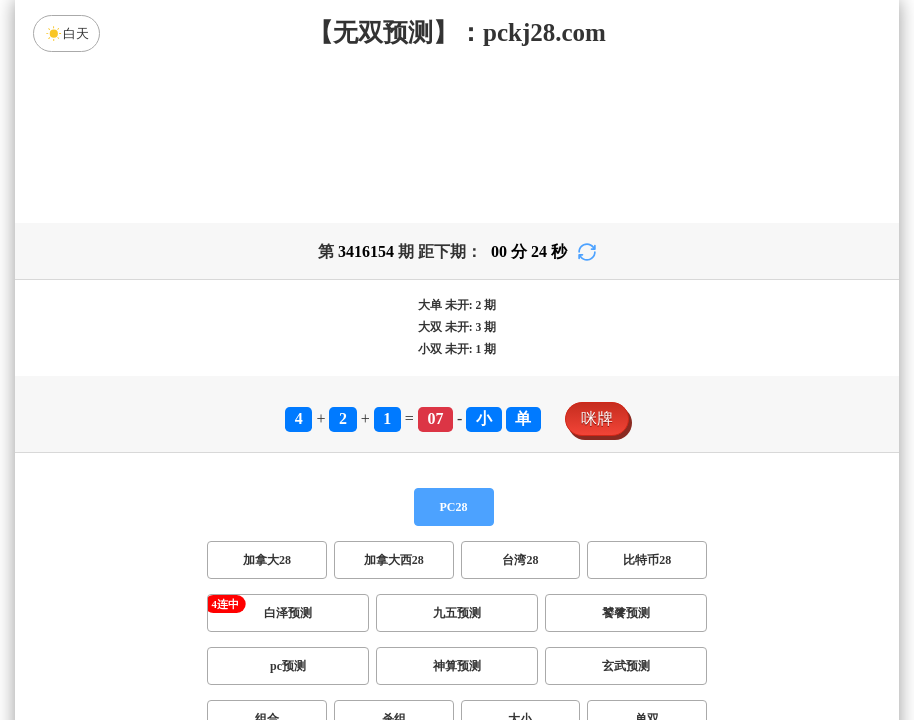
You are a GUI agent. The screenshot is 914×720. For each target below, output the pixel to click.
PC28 (454, 507)
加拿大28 (267, 560)
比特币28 (647, 560)
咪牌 (597, 418)
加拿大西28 (394, 560)
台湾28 (520, 560)
